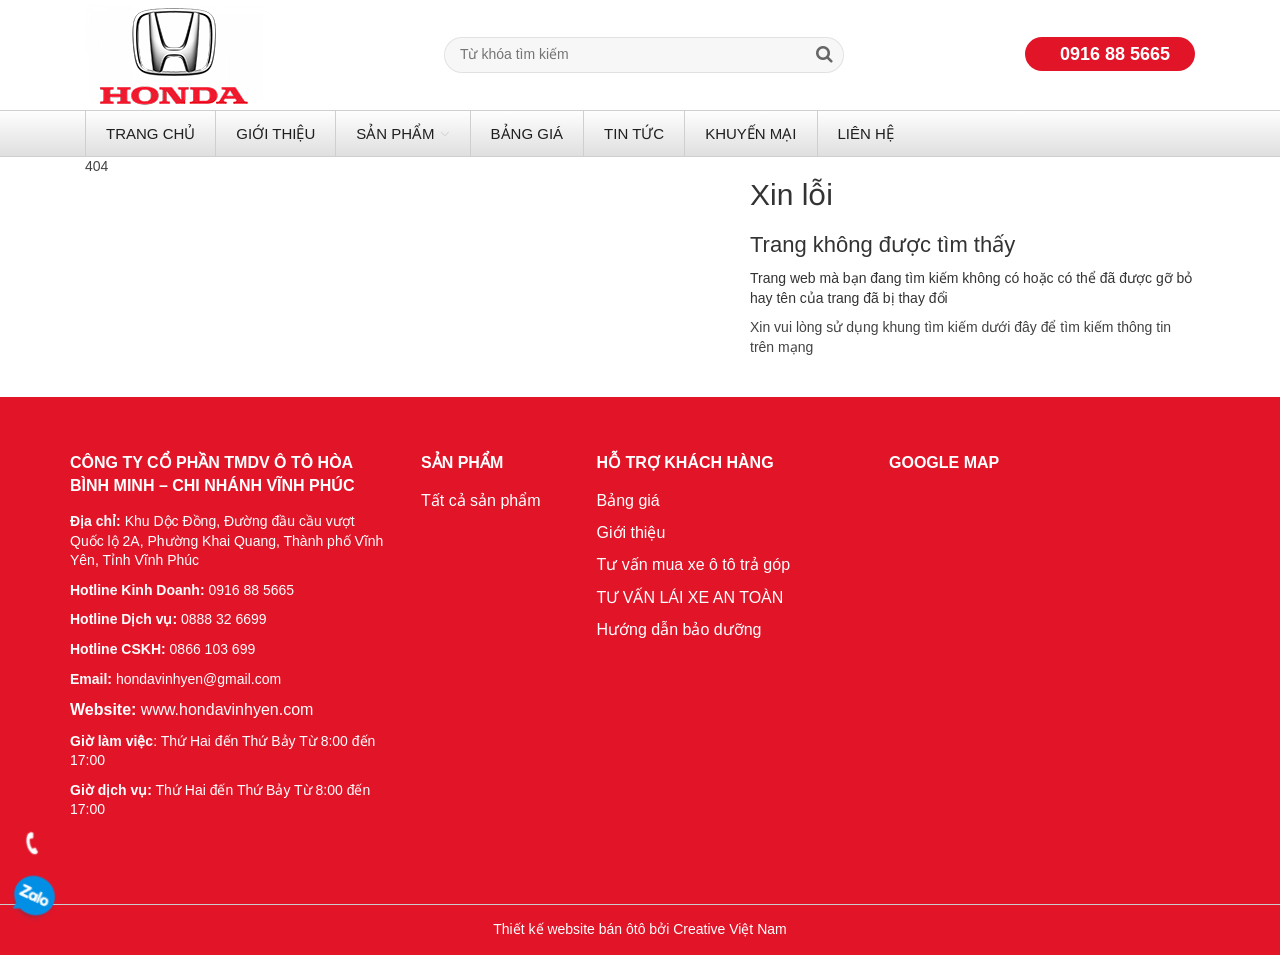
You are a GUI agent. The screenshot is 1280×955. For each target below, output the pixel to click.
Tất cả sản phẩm (481, 500)
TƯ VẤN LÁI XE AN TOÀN (690, 597)
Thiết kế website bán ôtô (569, 929)
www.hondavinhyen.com (191, 709)
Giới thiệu (275, 133)
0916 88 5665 (1115, 54)
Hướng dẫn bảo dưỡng (679, 629)
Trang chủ (150, 133)
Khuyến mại (750, 133)
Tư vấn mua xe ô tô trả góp (694, 564)
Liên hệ (866, 133)
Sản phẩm (395, 133)
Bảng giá (527, 133)
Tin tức (634, 133)
